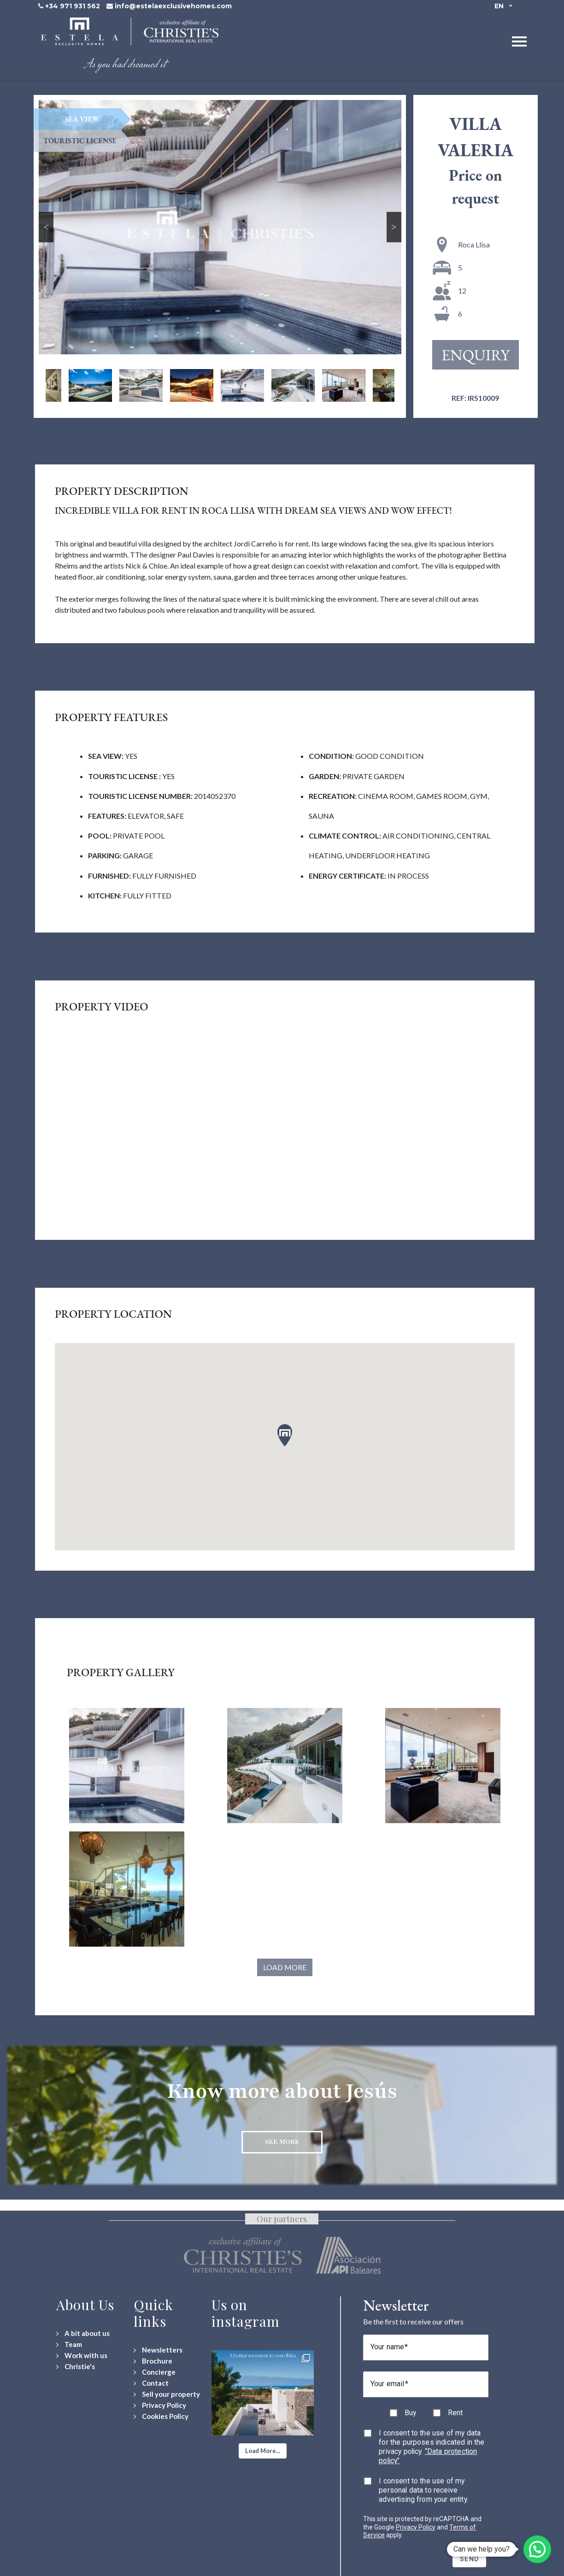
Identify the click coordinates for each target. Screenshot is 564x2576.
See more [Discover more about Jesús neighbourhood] (282, 2141)
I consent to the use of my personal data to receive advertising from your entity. (423, 2490)
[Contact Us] (151, 2383)
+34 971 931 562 (72, 6)
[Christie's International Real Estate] (75, 2366)
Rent (455, 2412)
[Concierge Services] (155, 2372)
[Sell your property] (167, 2394)
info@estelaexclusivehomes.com (173, 6)
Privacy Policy (415, 2527)
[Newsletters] (158, 2350)
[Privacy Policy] (160, 2405)
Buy (410, 2412)
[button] (263, 2451)
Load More (284, 1967)
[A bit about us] (83, 2333)
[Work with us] (81, 2355)
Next (394, 226)
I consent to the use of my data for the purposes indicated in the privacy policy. (431, 2447)
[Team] (69, 2344)
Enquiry (475, 355)
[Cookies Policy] (161, 2416)
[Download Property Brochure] (153, 2361)
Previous (46, 226)
